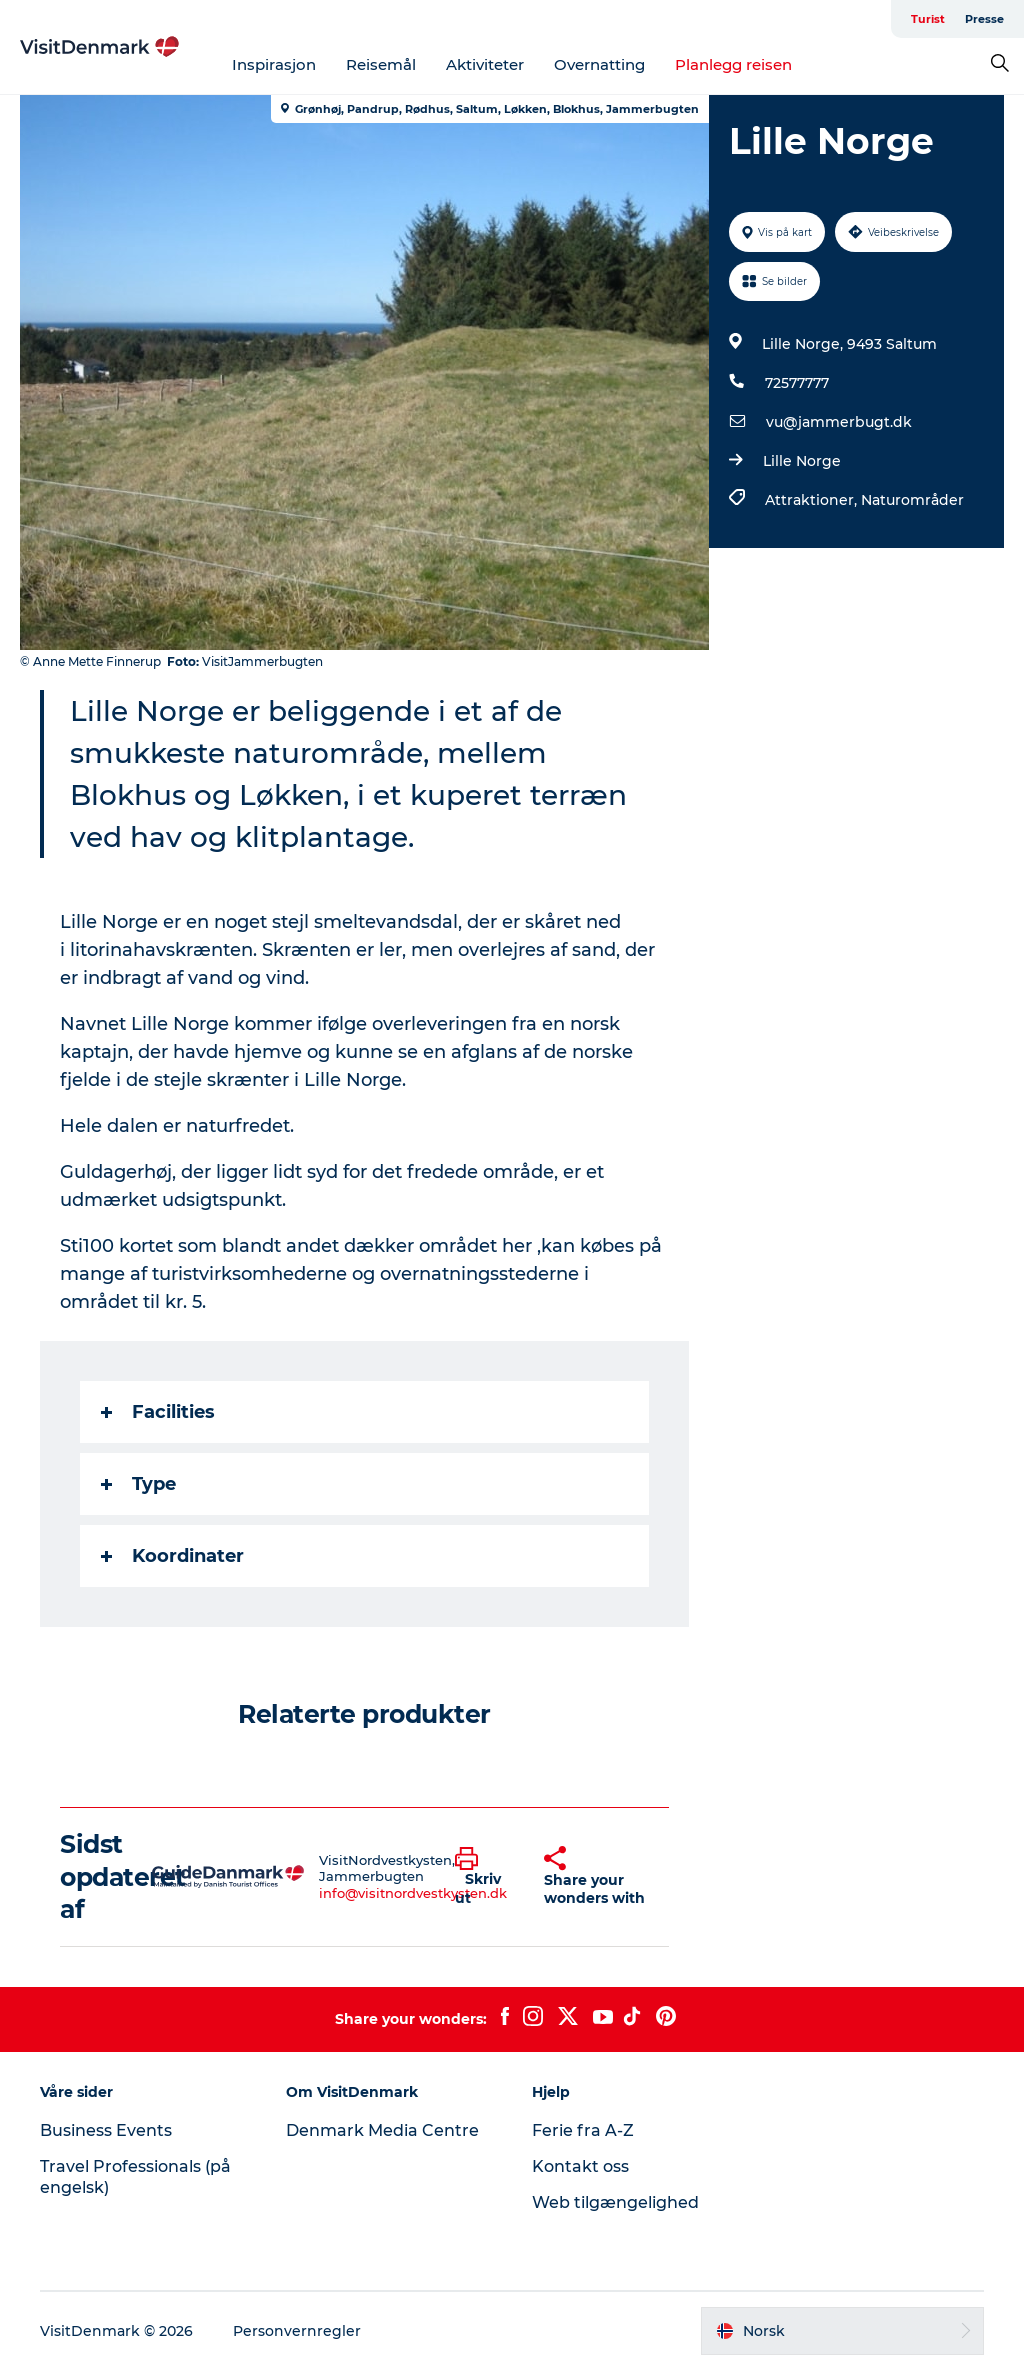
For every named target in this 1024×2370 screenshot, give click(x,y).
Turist (928, 19)
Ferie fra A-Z (583, 2130)
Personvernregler (297, 2331)
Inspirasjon (274, 64)
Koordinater (172, 1556)
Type (138, 1484)
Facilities (158, 1412)
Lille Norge (802, 461)
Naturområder (912, 500)
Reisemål (381, 64)
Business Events (106, 2130)
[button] (484, 1877)
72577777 (797, 383)
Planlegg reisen (733, 64)
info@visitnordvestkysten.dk (413, 1893)
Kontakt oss (580, 2166)
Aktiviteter (485, 64)
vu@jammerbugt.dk (839, 422)
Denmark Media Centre (382, 2130)
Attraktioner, (813, 500)
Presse (984, 19)
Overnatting (599, 64)
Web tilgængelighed (615, 2202)
